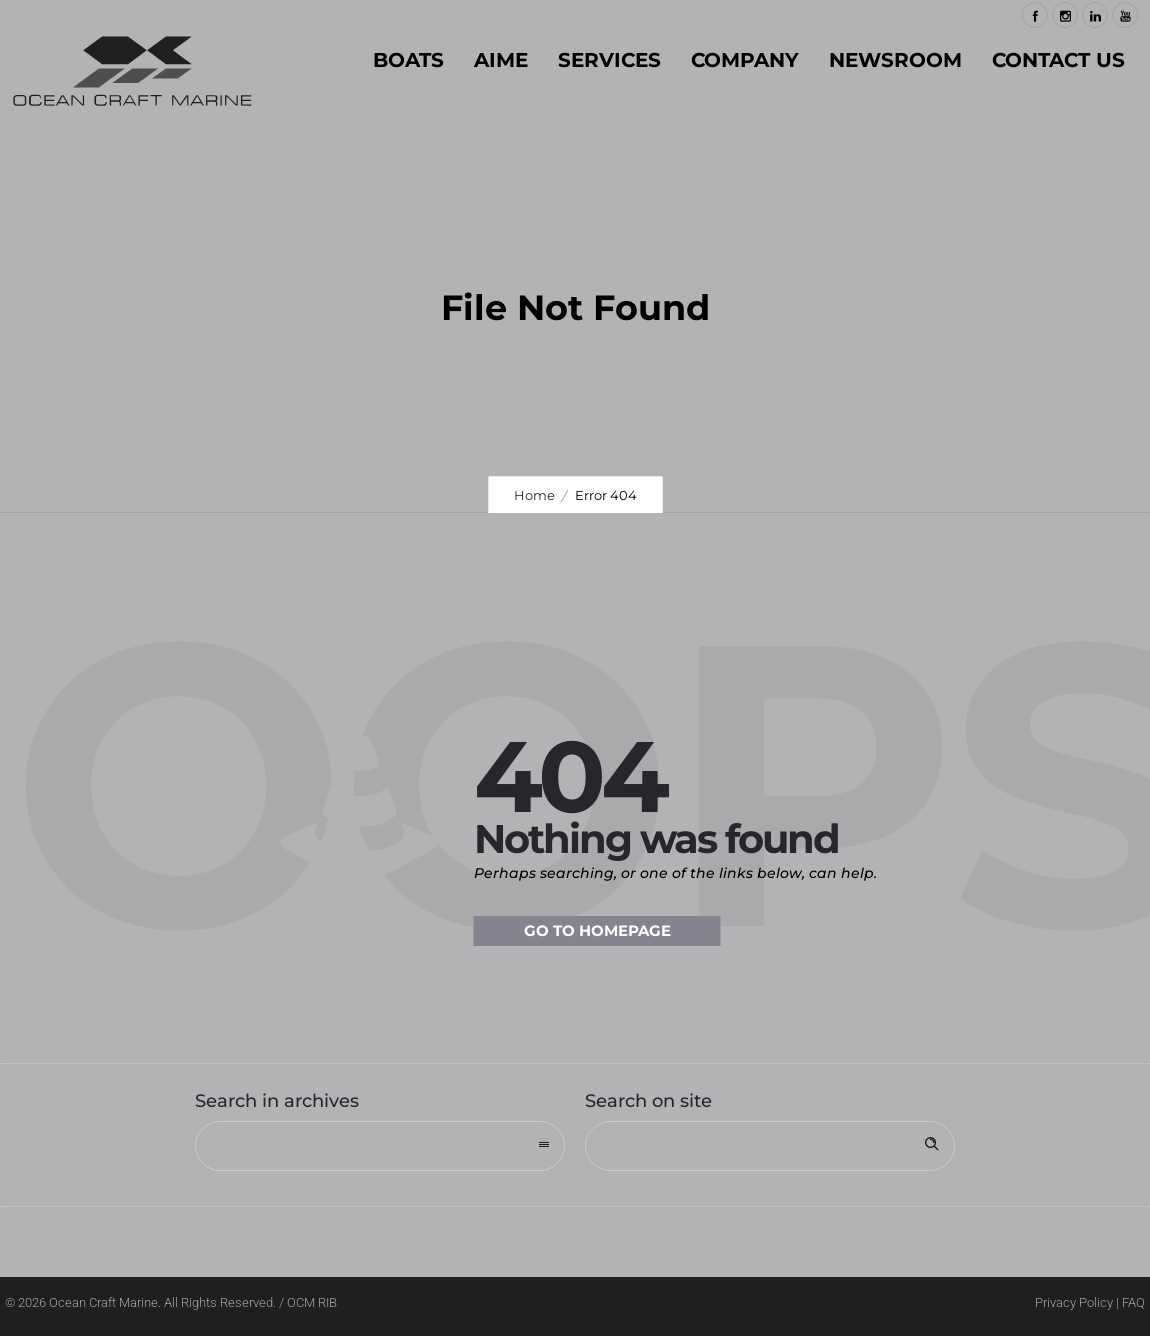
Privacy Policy (1074, 1302)
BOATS (408, 60)
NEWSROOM (895, 60)
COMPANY (745, 60)
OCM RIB (312, 1302)
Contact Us (1058, 60)
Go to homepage (597, 930)
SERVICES (609, 60)
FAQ (1133, 1302)
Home (534, 495)
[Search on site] (770, 1146)
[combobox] (380, 1146)
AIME (501, 60)
